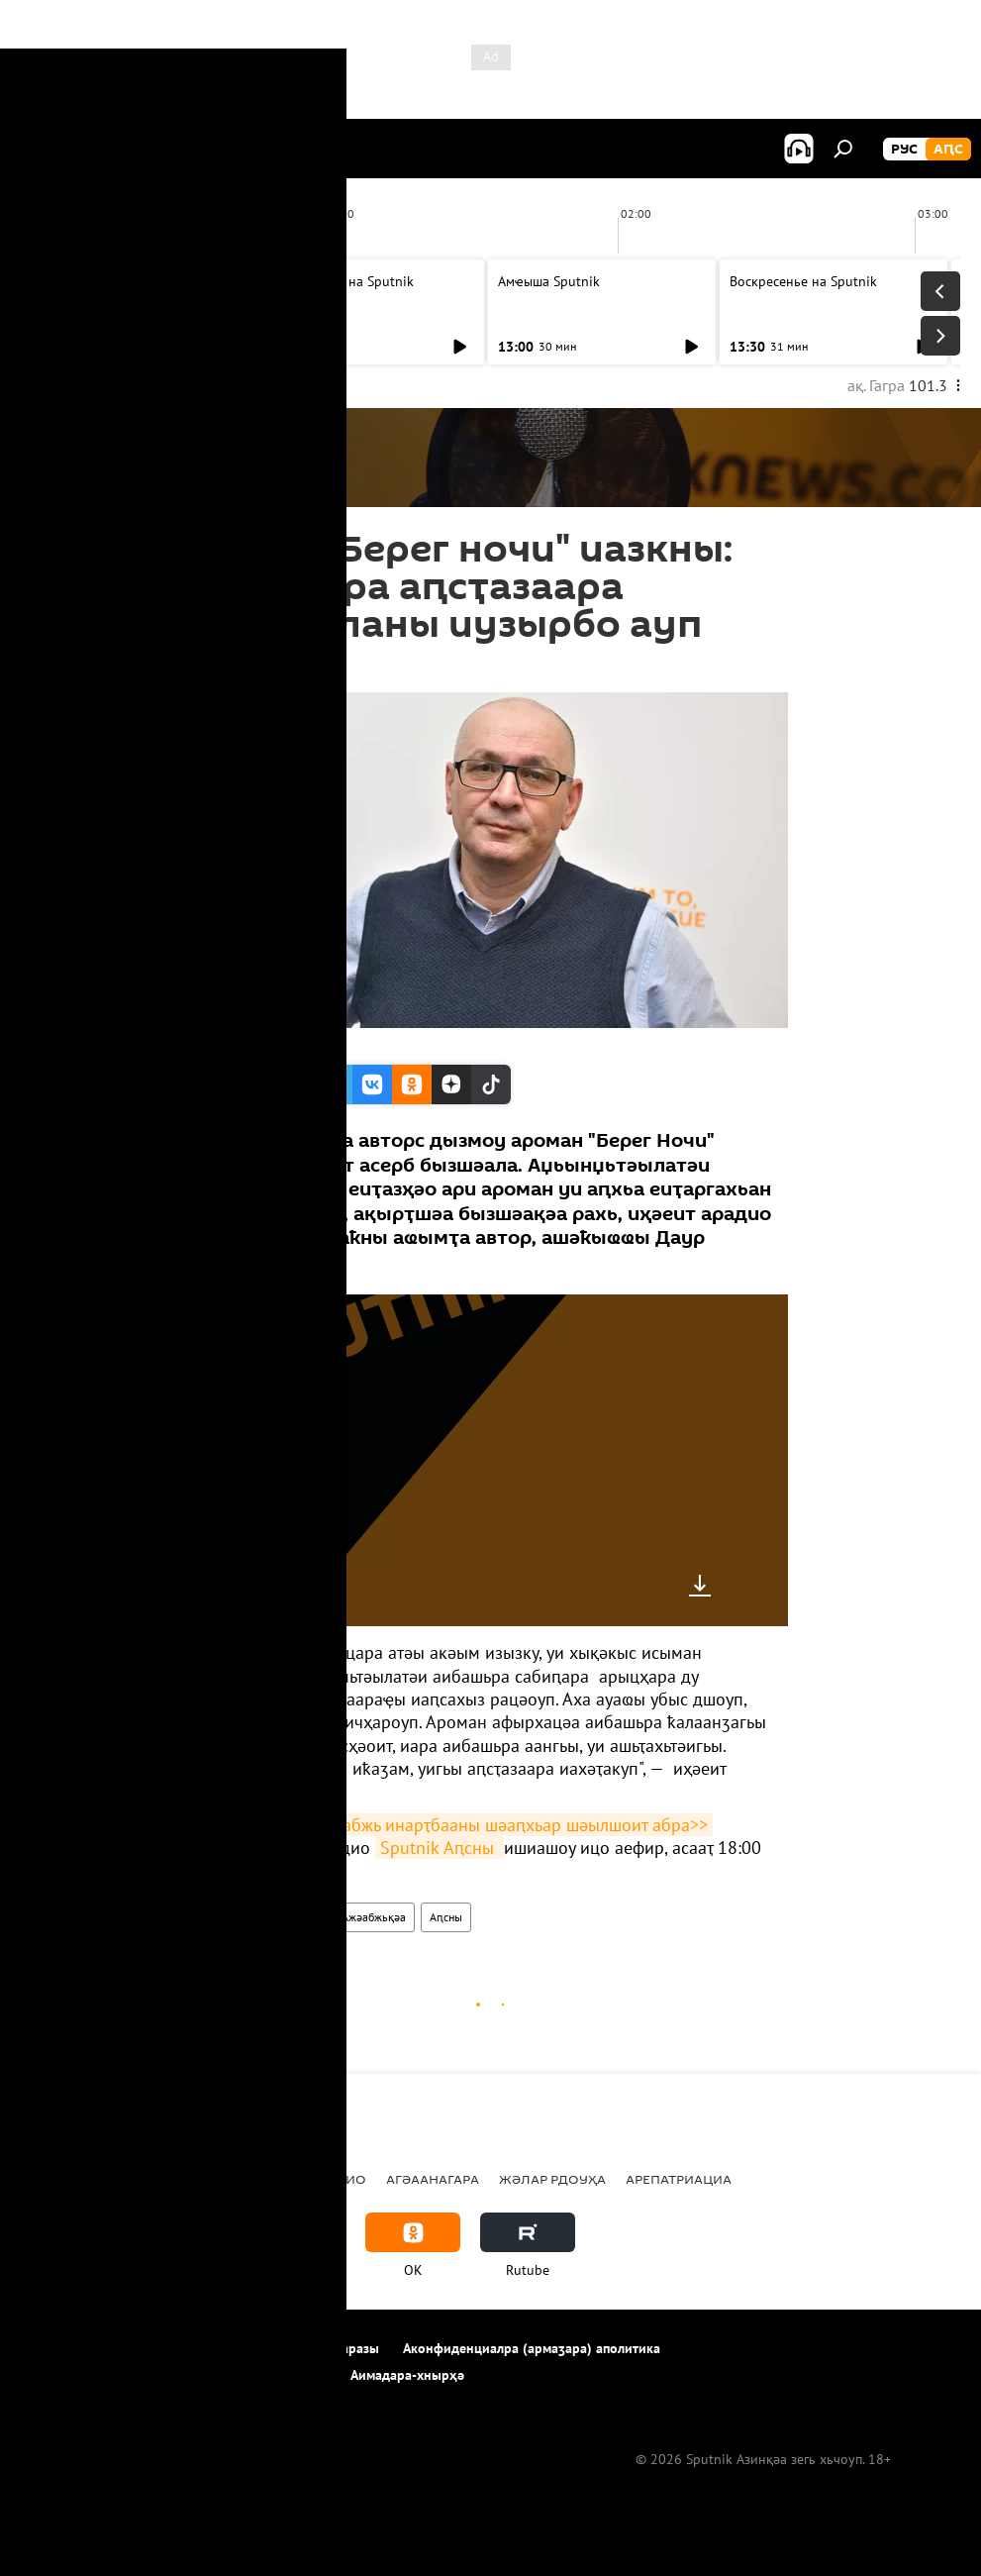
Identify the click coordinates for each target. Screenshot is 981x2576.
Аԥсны (446, 1916)
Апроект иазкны (71, 2348)
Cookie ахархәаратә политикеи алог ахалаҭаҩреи (174, 2375)
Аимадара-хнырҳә (407, 2375)
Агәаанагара (432, 2179)
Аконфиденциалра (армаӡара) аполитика (531, 2348)
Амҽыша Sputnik (86, 281)
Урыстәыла (248, 2179)
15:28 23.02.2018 (248, 667)
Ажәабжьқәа (374, 1916)
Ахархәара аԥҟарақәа (211, 2348)
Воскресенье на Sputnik (340, 281)
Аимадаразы (340, 2348)
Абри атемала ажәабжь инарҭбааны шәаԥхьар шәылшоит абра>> (453, 1824)
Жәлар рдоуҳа (552, 2179)
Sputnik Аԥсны (439, 1847)
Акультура (291, 1916)
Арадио (222, 1916)
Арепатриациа (679, 2179)
